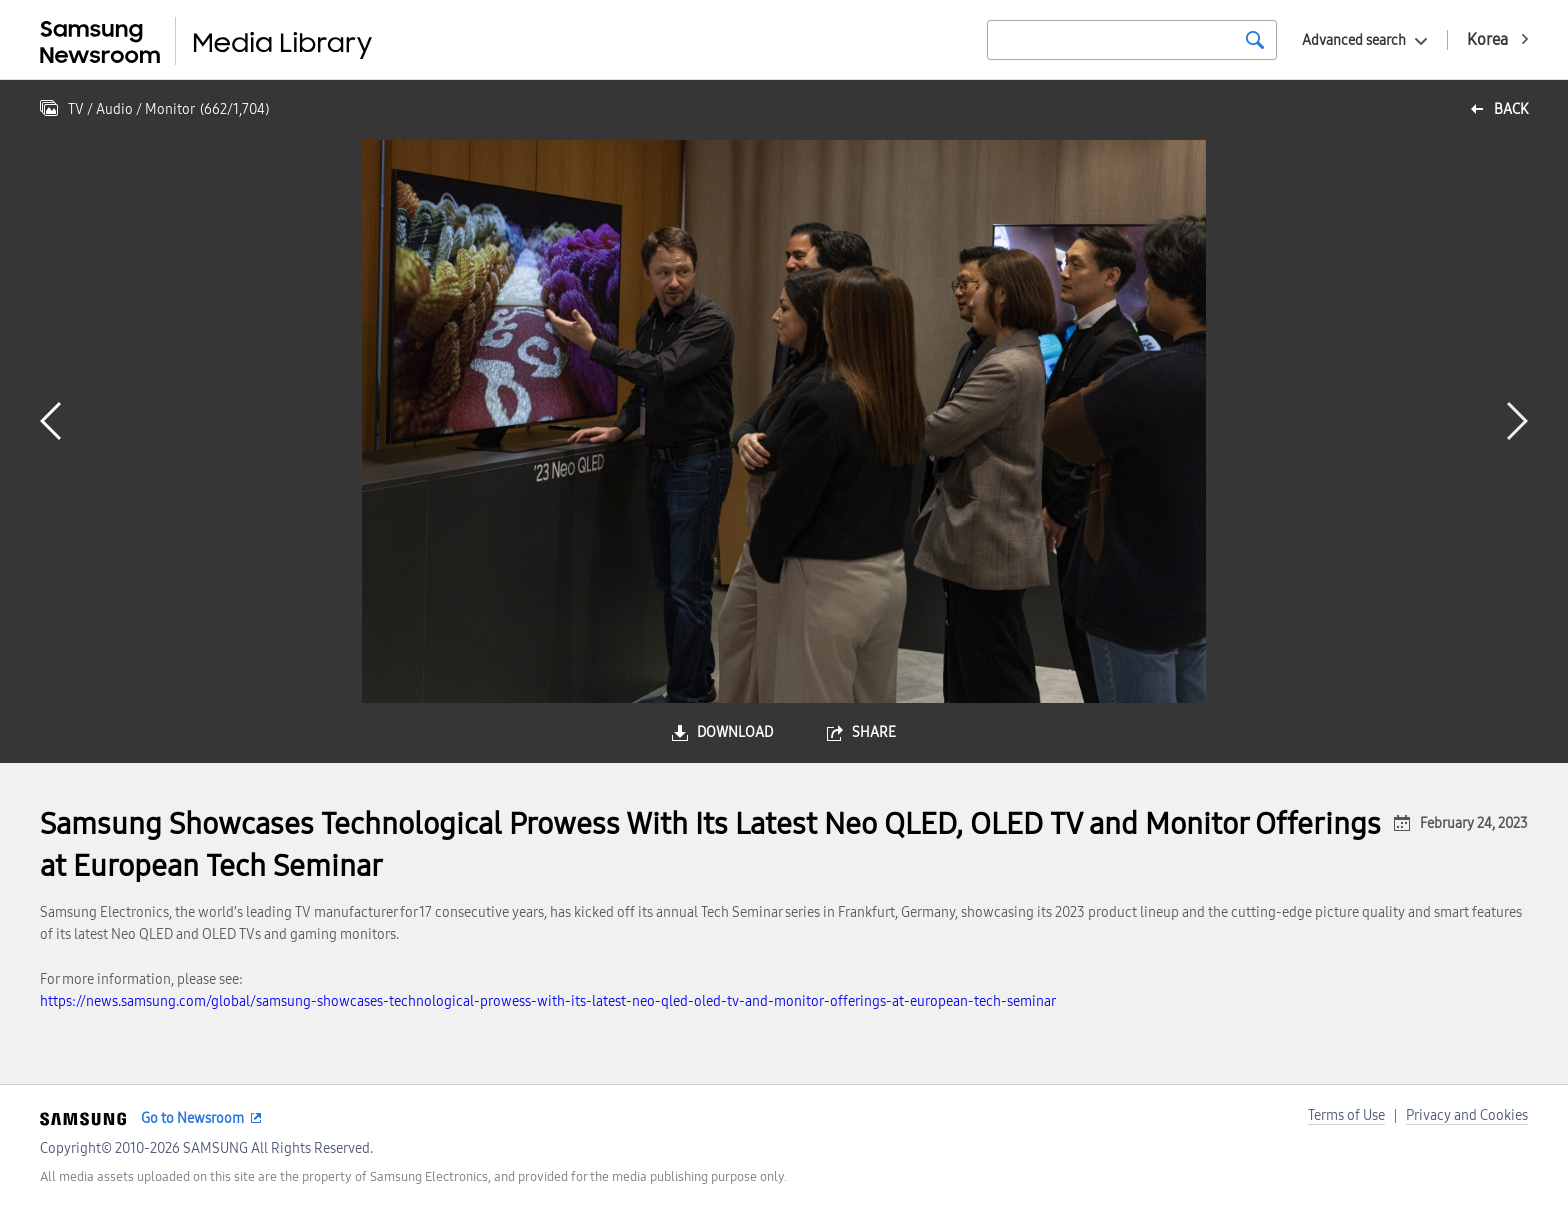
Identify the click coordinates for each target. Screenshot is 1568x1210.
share (874, 732)
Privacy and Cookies (1467, 1115)
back (1511, 109)
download (735, 732)
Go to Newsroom (192, 1118)
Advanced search (1354, 40)
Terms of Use (1346, 1115)
